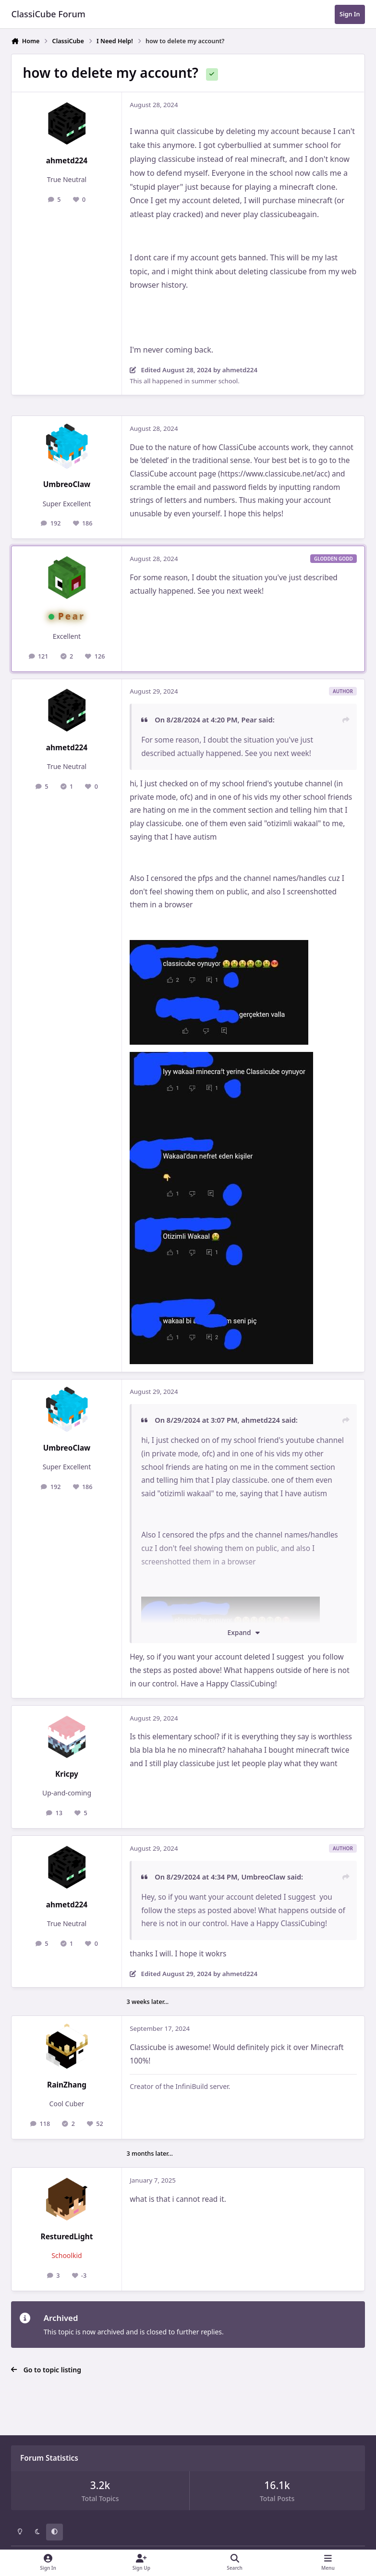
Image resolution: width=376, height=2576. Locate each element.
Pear (71, 616)
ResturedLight (67, 2237)
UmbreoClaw (67, 484)
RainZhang (66, 2085)
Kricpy (66, 1774)
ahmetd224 (66, 161)
